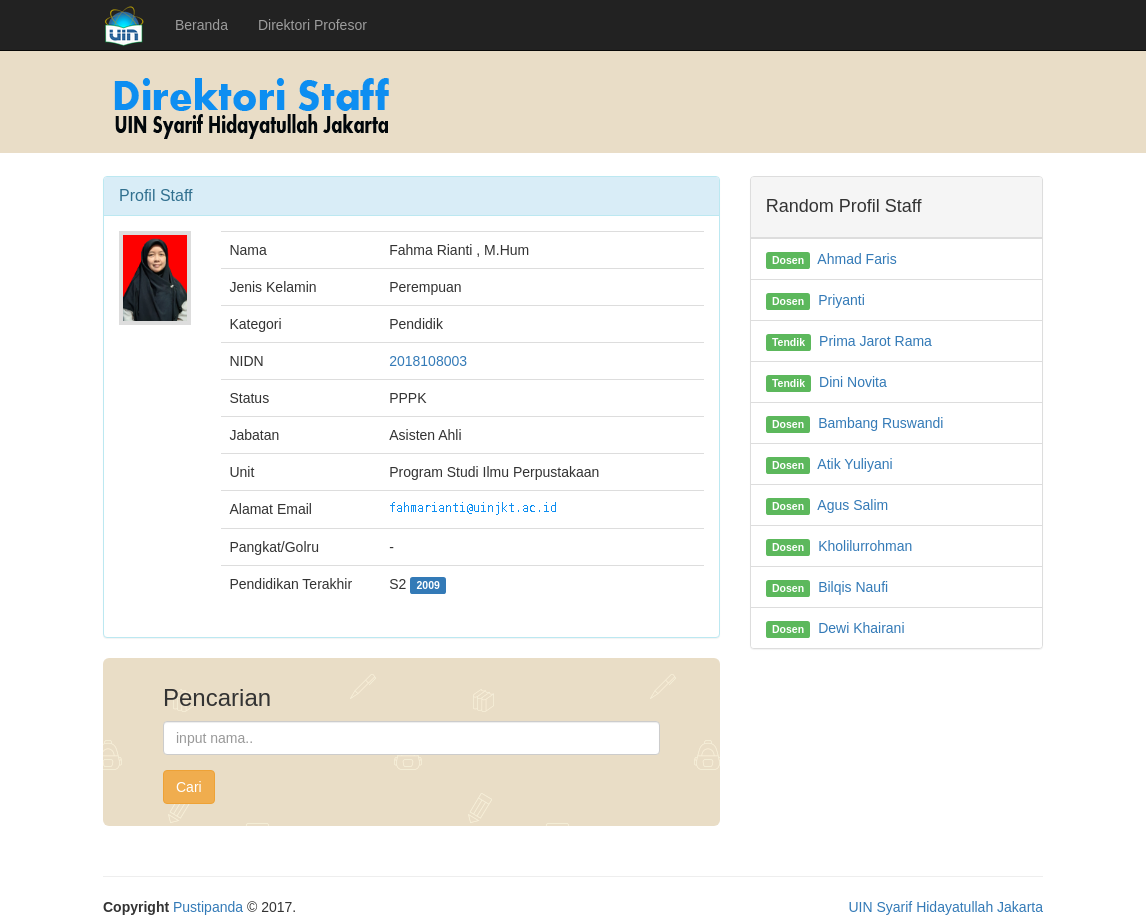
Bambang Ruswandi (880, 423)
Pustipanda (208, 907)
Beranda (201, 25)
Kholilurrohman (865, 546)
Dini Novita (853, 382)
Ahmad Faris (856, 259)
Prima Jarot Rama (875, 341)
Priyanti (841, 300)
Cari (189, 787)
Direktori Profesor (312, 25)
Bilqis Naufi (853, 587)
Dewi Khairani (861, 628)
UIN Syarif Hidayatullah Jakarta (945, 907)
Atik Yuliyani (854, 464)
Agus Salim (852, 505)
